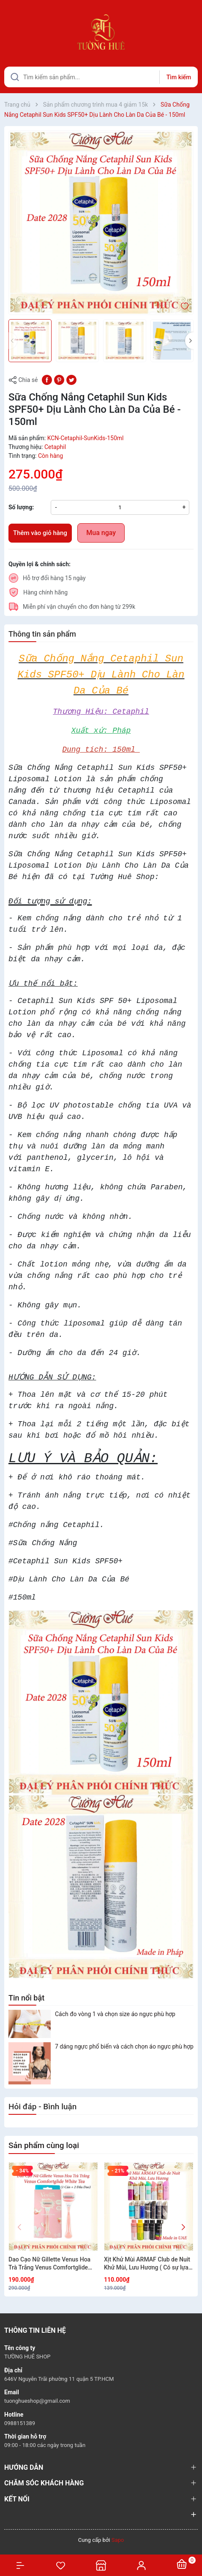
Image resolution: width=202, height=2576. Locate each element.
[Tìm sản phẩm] (101, 77)
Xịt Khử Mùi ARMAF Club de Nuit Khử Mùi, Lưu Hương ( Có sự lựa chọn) (147, 2264)
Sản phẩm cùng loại (43, 2145)
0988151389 (19, 2423)
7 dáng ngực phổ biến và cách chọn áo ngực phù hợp (124, 2046)
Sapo (118, 2540)
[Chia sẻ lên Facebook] (47, 379)
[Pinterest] (59, 379)
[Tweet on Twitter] (71, 379)
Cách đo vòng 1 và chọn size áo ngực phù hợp (115, 2014)
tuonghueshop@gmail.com (37, 2401)
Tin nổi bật (26, 1997)
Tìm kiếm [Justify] (179, 77)
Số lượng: (21, 507)
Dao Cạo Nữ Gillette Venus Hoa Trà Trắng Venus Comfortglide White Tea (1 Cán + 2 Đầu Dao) (49, 2264)
